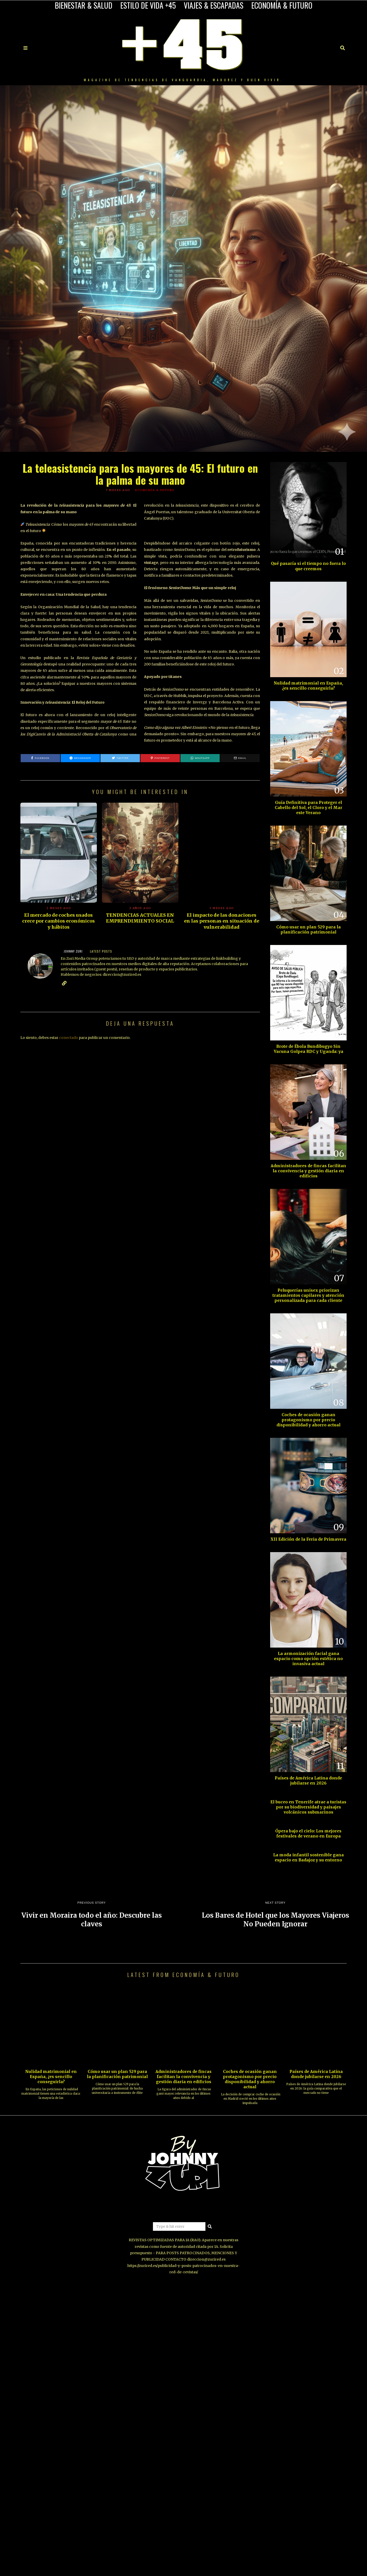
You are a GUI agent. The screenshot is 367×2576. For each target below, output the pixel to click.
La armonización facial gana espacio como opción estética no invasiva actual (308, 1658)
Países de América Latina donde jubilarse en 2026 (308, 1781)
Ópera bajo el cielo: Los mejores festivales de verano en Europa (308, 1834)
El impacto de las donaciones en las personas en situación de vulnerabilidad (221, 921)
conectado (68, 1037)
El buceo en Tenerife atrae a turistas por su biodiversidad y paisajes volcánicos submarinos (308, 1807)
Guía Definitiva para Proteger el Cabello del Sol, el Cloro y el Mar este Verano (308, 807)
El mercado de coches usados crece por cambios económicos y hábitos (58, 921)
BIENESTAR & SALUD (83, 5)
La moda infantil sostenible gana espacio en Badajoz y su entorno (308, 1857)
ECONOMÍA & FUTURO (281, 5)
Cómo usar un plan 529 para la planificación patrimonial (308, 930)
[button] (209, 2226)
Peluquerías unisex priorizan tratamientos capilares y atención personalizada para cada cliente (308, 1295)
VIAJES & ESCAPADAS (213, 5)
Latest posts (101, 951)
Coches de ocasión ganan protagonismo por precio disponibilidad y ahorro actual (308, 1419)
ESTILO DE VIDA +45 (148, 5)
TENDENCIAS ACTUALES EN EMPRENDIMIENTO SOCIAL (140, 918)
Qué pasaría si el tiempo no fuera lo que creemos (308, 566)
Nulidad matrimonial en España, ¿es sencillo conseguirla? (308, 686)
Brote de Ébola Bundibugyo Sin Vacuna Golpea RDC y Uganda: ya (308, 1049)
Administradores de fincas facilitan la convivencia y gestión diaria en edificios (308, 1170)
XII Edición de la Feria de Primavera (308, 1539)
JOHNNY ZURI (73, 951)
